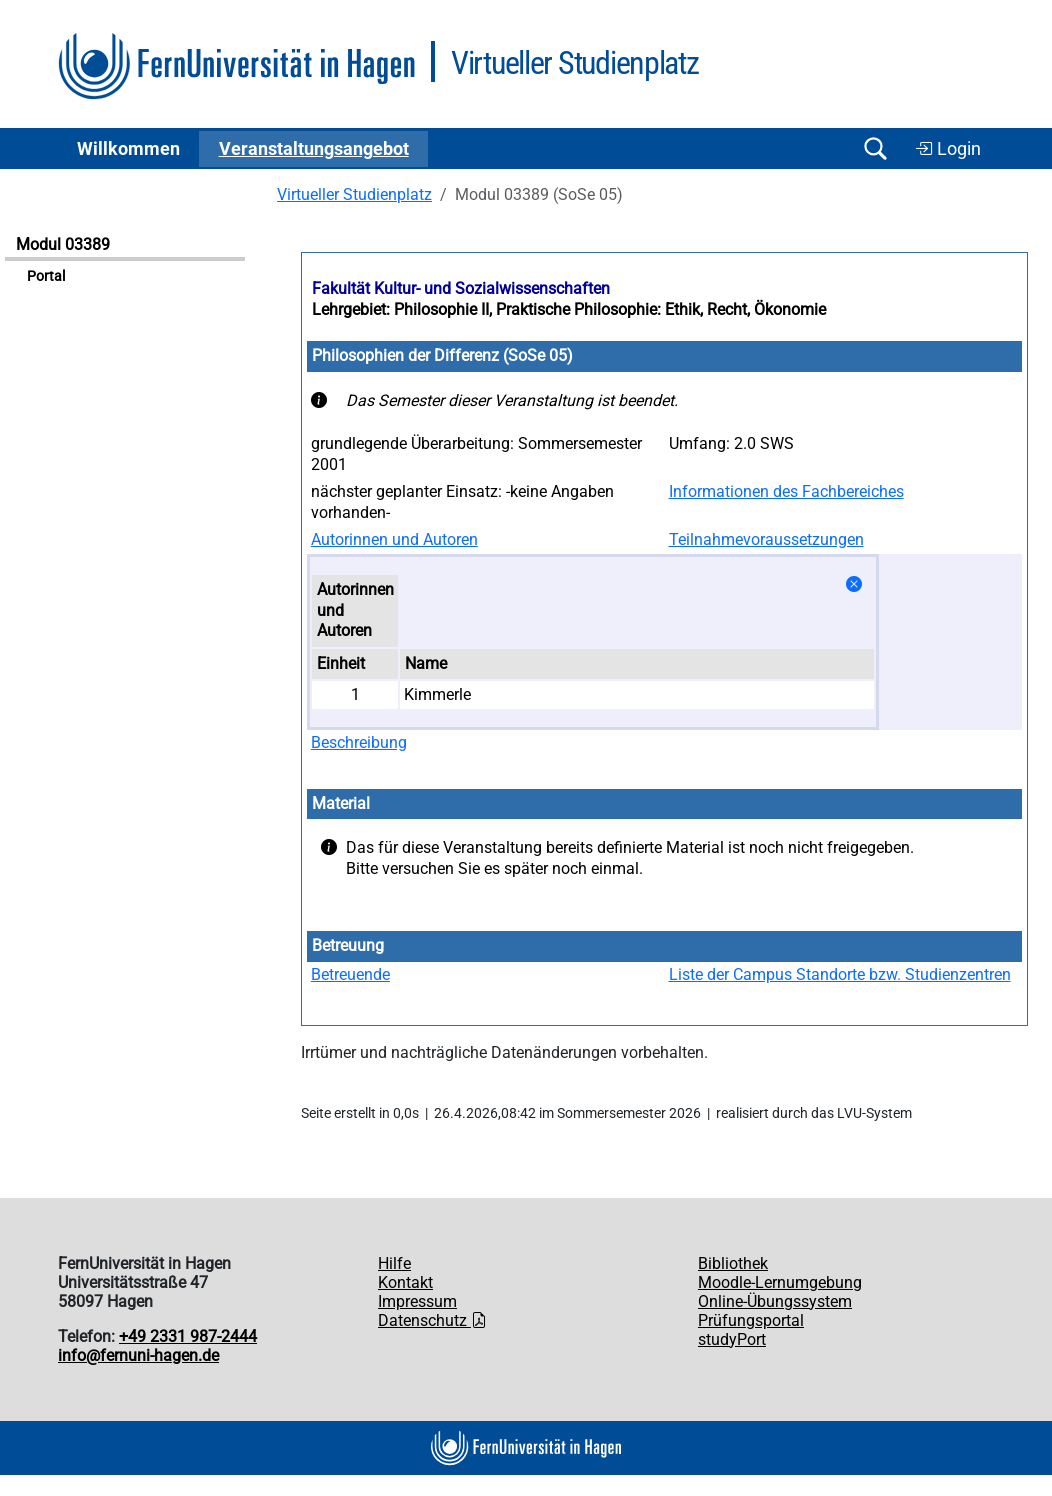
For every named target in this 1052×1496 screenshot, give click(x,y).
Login (948, 149)
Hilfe (394, 1263)
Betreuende (350, 974)
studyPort (732, 1339)
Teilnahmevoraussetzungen (766, 539)
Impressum (417, 1301)
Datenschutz (432, 1320)
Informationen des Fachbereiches (786, 491)
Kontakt (405, 1282)
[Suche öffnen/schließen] (875, 148)
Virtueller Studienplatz (354, 194)
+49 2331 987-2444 (188, 1336)
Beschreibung (359, 742)
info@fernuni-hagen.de (138, 1355)
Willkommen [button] (128, 149)
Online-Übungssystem (775, 1301)
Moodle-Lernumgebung (780, 1282)
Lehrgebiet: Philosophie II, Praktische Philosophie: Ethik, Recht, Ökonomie (569, 309)
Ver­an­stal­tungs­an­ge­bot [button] (314, 149)
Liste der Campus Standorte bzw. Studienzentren (840, 974)
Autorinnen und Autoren (394, 539)
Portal (46, 276)
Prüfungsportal (751, 1320)
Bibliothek (733, 1263)
